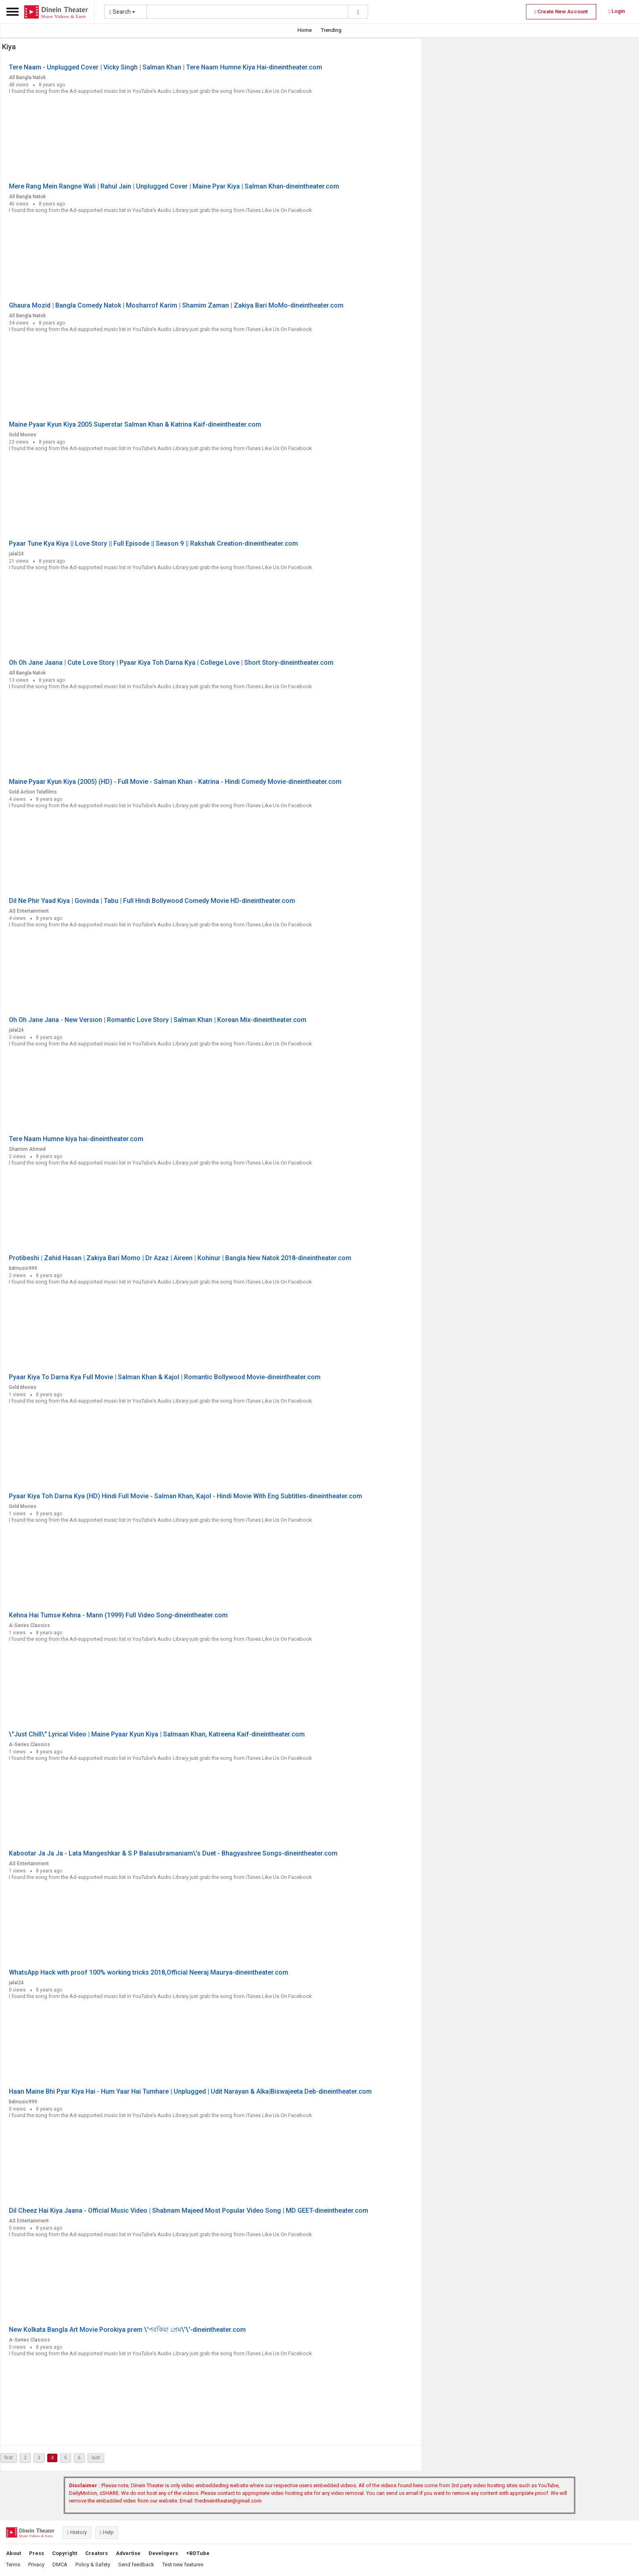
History (77, 2532)
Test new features (182, 2564)
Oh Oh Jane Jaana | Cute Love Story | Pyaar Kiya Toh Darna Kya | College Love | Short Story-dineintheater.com (171, 662)
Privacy (36, 2564)
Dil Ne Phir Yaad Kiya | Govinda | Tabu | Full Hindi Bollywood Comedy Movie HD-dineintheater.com (152, 901)
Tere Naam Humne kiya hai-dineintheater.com (76, 1139)
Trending (331, 30)
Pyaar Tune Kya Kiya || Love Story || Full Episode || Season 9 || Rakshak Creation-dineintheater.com (153, 543)
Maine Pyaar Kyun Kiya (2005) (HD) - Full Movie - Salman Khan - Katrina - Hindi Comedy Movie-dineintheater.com (175, 781)
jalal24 (16, 554)
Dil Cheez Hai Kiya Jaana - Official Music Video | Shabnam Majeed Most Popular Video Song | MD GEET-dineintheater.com (188, 2210)
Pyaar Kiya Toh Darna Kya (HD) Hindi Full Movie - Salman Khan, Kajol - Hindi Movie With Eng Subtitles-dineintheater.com (185, 1496)
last (96, 2458)
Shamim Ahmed (27, 1149)
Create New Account (561, 11)
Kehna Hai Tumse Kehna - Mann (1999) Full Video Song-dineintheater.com (118, 1615)
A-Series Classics (29, 1625)
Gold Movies (22, 435)
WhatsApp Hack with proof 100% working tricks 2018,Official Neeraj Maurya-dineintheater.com (148, 1972)
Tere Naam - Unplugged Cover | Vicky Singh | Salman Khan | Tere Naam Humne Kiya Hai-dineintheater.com (165, 67)
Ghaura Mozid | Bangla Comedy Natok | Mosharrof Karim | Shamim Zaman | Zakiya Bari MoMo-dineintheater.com (176, 305)
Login (616, 11)
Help (107, 2532)
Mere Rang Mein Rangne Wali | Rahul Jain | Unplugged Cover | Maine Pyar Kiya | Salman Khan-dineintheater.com (174, 186)
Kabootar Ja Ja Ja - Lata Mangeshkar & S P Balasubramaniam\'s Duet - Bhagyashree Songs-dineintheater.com (173, 1853)
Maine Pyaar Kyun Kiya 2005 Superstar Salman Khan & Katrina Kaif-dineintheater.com (135, 424)
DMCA (59, 2564)
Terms (13, 2564)
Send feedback (136, 2564)
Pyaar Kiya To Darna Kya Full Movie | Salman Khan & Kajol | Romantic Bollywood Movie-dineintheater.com (165, 1377)
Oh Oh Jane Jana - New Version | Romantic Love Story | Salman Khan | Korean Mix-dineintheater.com (157, 1020)
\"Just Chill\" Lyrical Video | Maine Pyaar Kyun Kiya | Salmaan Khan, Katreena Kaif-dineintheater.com (157, 1734)
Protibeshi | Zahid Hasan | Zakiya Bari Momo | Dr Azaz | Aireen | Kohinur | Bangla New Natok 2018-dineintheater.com (180, 1258)
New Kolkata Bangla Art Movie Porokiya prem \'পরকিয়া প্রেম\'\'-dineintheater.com (127, 2329)
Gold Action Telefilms (33, 792)
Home (305, 30)
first (8, 2458)
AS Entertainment (29, 911)
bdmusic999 (23, 1268)
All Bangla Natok (27, 77)
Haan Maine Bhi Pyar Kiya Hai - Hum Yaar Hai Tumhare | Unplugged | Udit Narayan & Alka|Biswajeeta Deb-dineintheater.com (190, 2091)
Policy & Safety (92, 2564)
